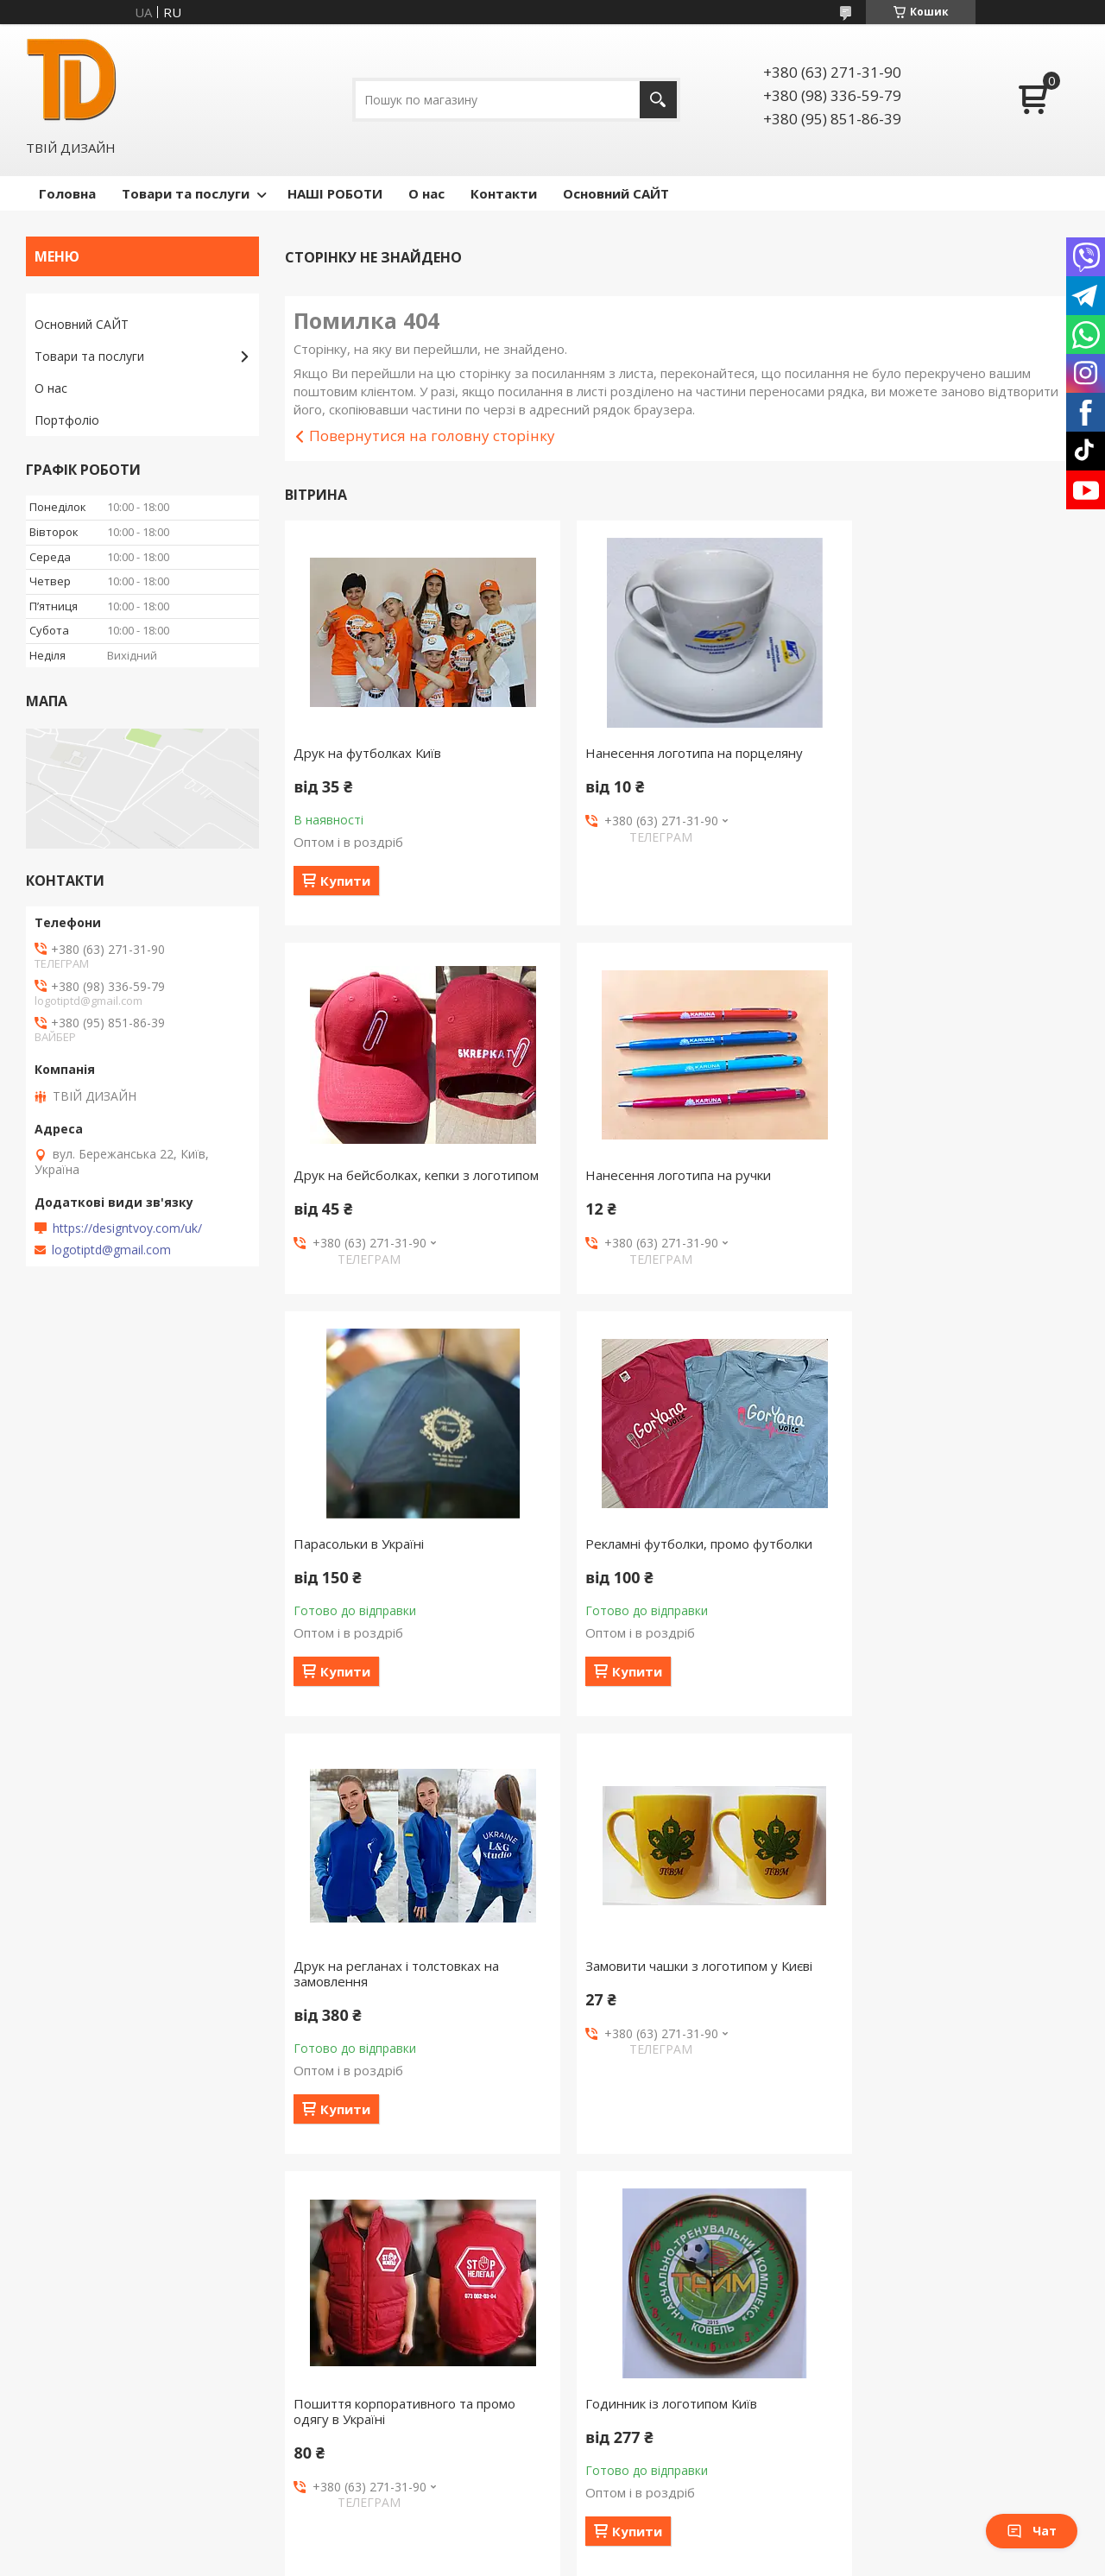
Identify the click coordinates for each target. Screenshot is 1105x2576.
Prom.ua (639, 2457)
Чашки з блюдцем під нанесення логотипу (666, 2042)
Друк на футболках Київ (367, 753)
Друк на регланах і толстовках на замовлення (396, 1604)
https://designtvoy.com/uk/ (127, 1228)
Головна (67, 193)
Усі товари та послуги (675, 2254)
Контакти (503, 193)
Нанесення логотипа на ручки (386, 1175)
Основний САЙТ (616, 193)
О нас (426, 193)
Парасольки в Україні (629, 1175)
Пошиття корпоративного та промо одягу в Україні (945, 1604)
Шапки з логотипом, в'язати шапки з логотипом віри (947, 2042)
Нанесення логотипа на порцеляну (672, 753)
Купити (345, 880)
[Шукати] (658, 99)
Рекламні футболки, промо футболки (947, 1175)
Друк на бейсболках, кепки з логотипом (922, 760)
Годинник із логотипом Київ (379, 2034)
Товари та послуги (185, 193)
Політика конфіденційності (666, 2473)
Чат (1032, 2530)
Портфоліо (67, 420)
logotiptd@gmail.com (111, 1250)
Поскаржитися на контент (519, 2473)
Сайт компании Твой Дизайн (118, 2390)
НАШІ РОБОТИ (334, 193)
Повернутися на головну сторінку (432, 435)
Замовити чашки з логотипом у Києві (677, 1597)
